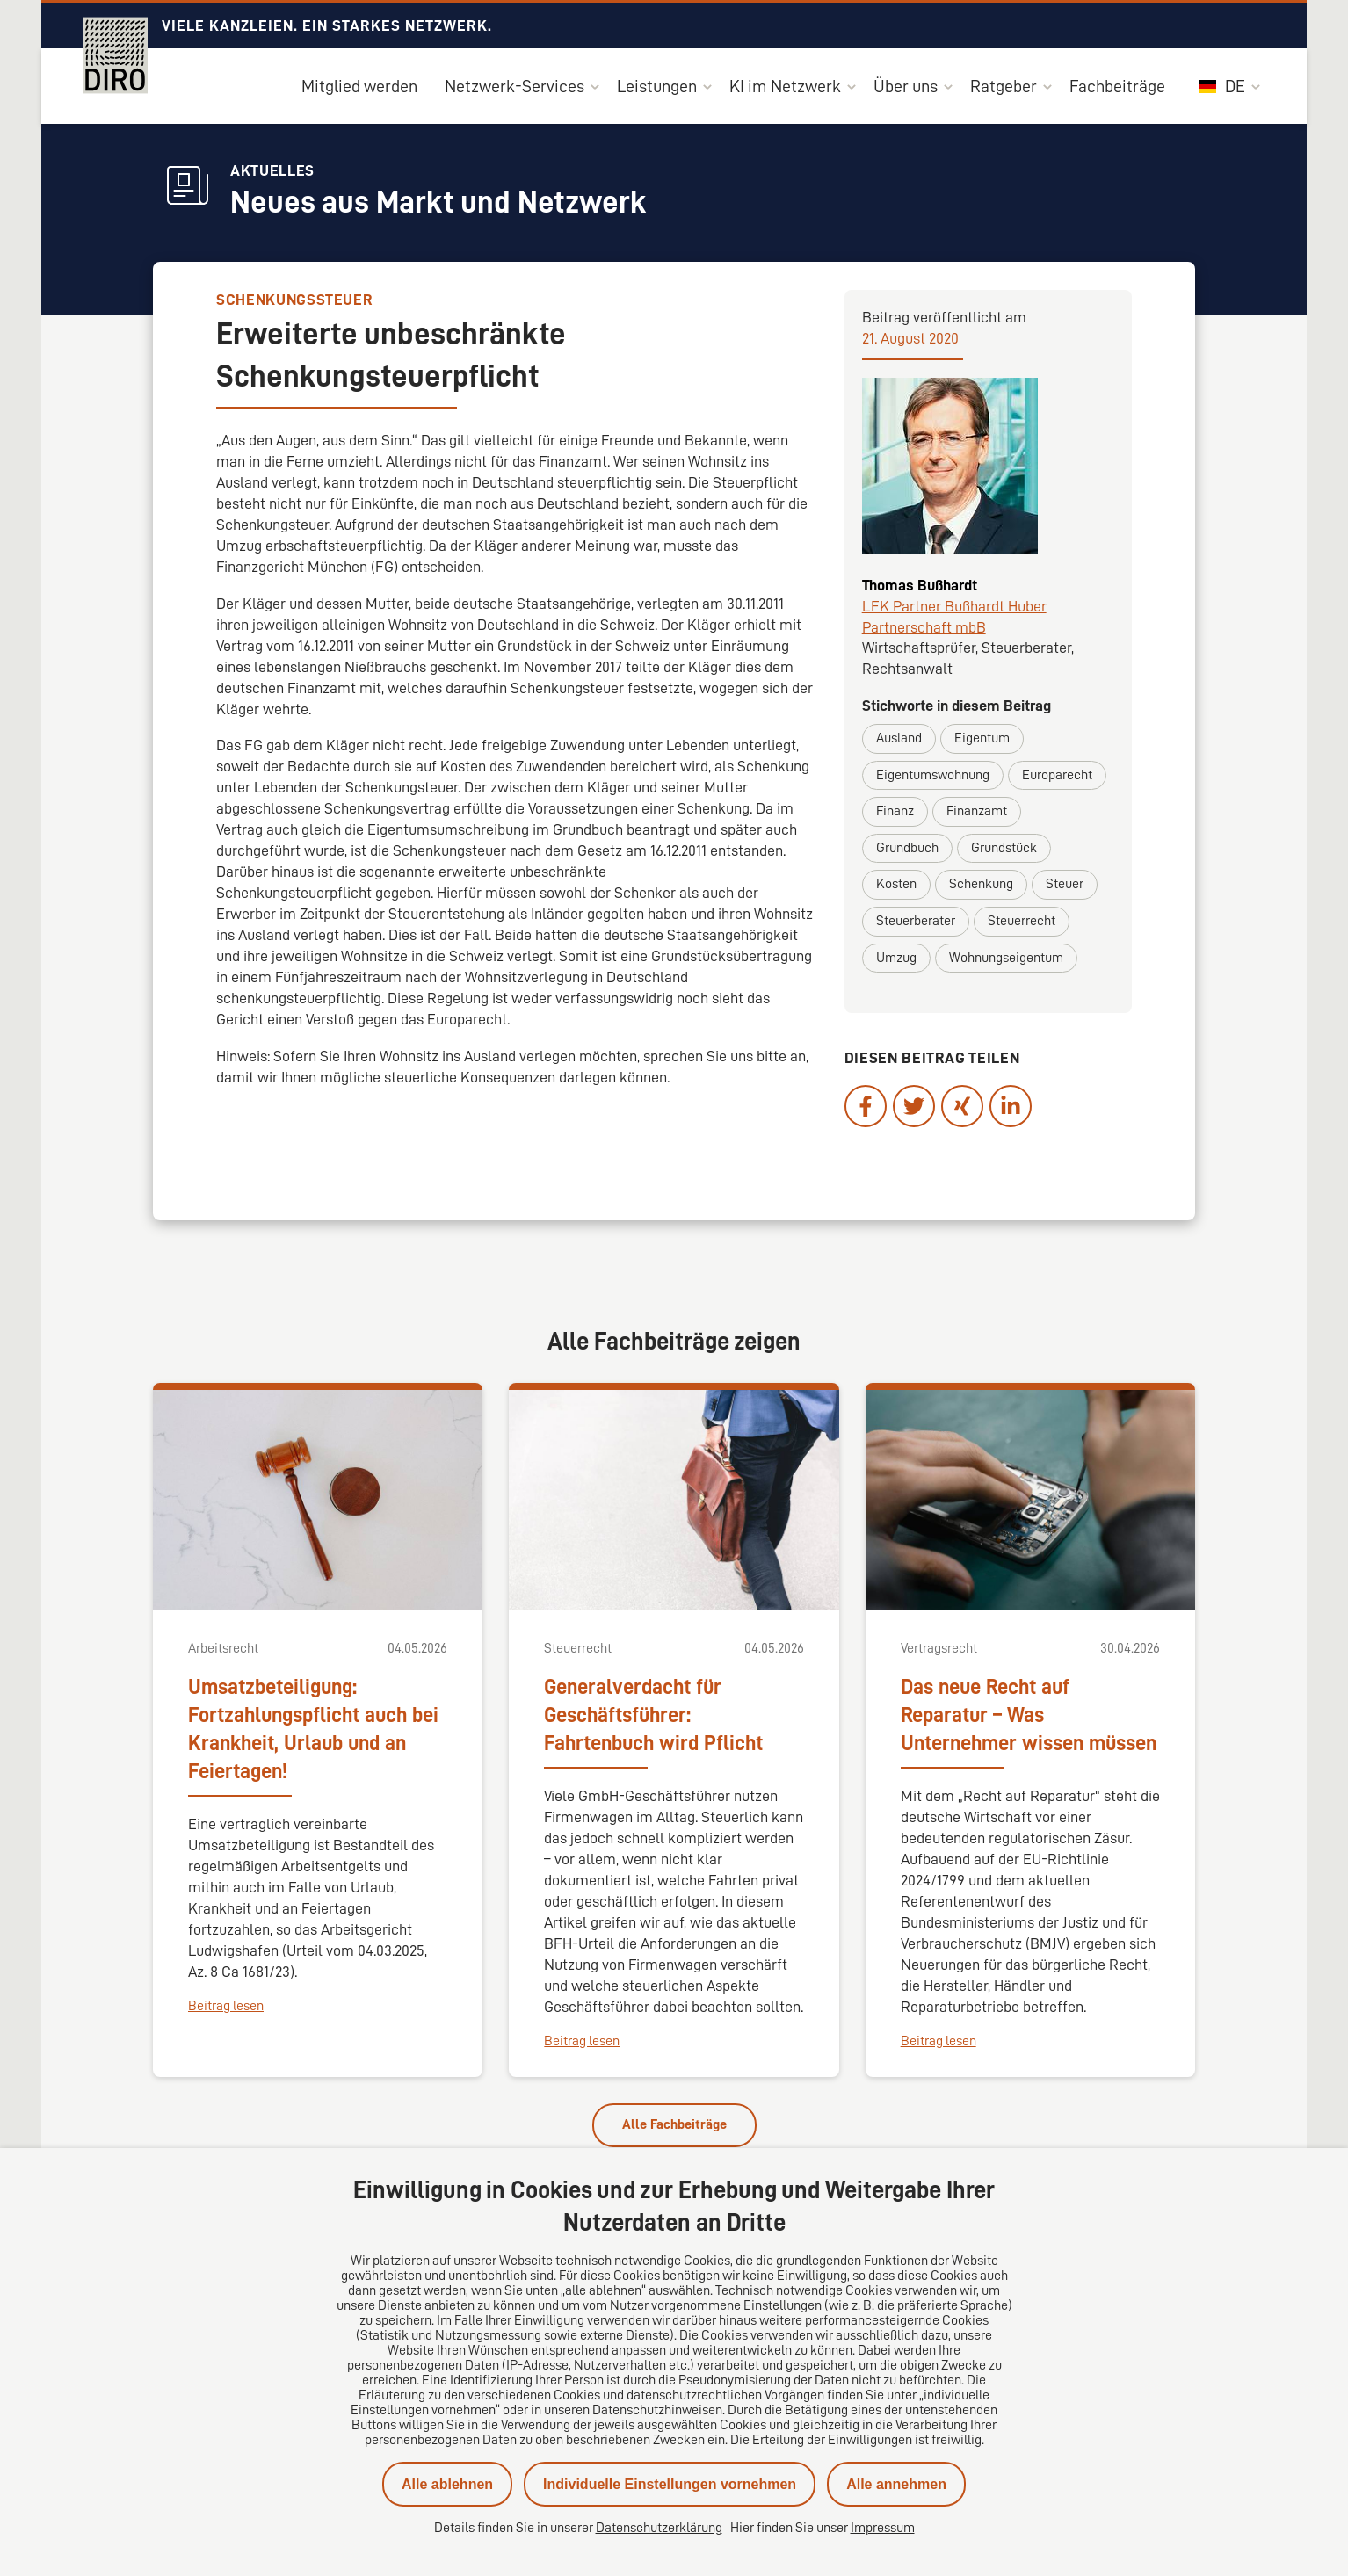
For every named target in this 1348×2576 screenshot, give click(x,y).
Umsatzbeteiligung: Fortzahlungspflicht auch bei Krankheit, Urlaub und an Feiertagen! (313, 1729)
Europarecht (1057, 775)
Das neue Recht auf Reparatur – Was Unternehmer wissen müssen (1028, 1715)
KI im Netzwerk (785, 86)
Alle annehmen (896, 2484)
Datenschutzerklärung (659, 2528)
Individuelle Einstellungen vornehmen (669, 2484)
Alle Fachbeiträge (674, 2124)
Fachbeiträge (1117, 86)
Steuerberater (915, 921)
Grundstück (1004, 848)
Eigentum (982, 738)
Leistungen (657, 86)
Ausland (899, 738)
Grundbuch (907, 848)
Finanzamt (976, 811)
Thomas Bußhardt (919, 585)
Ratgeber (1003, 86)
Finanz (895, 811)
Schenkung (981, 884)
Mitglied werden (359, 86)
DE (1222, 86)
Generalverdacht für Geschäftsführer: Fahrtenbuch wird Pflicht (653, 1715)
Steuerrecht (1021, 921)
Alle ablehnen (447, 2484)
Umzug (896, 958)
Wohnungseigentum (1006, 958)
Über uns (905, 86)
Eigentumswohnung (932, 775)
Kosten (896, 884)
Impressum (883, 2528)
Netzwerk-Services (514, 86)
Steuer (1064, 884)
